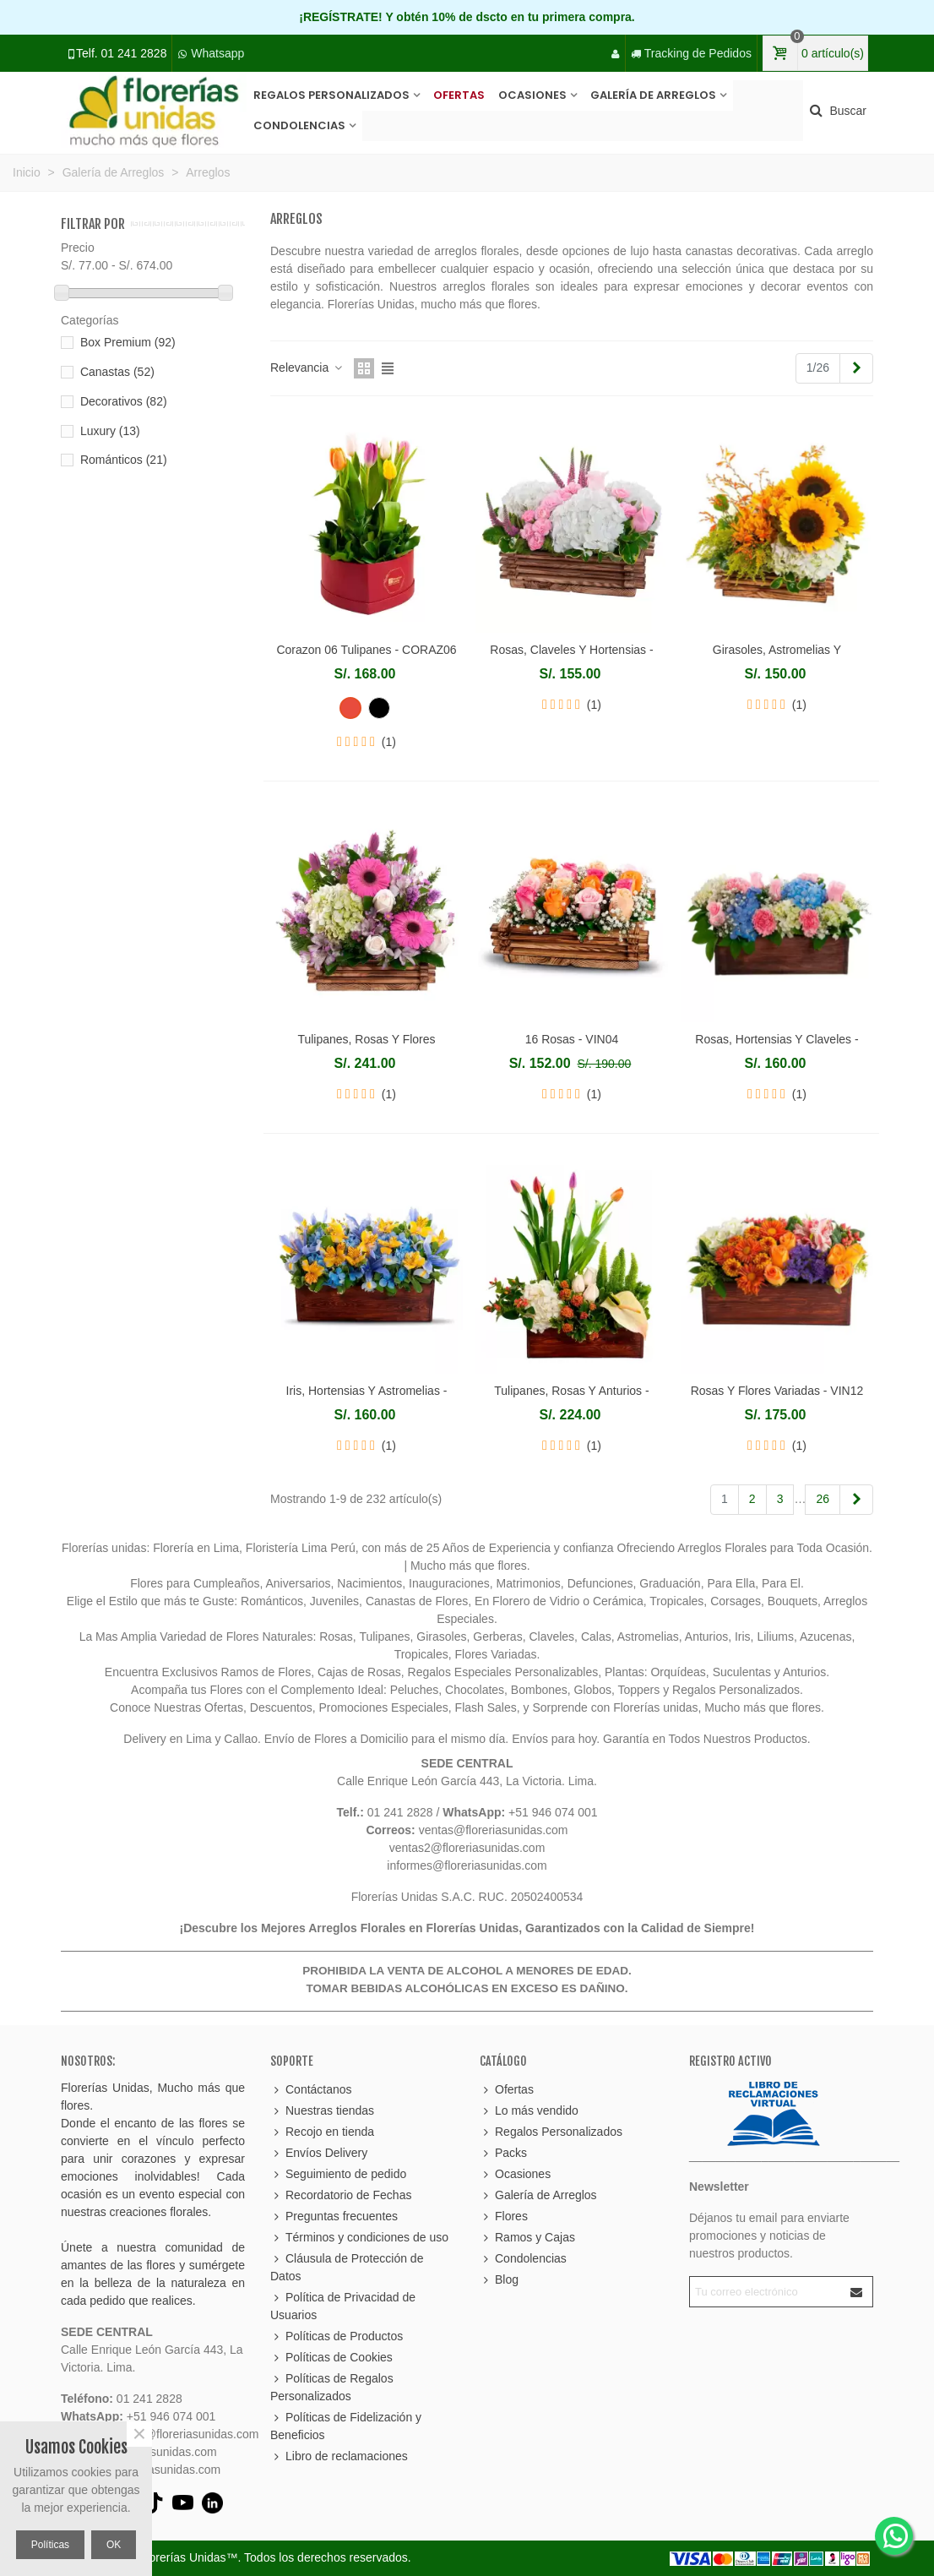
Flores (504, 2216)
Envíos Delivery (318, 2153)
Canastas (117, 372)
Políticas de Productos (336, 2336)
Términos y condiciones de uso (359, 2238)
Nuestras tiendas (322, 2111)
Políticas (50, 2545)
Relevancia (307, 367)
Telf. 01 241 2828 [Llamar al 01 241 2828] (121, 53)
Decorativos (123, 401)
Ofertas (459, 95)
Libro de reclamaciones (339, 2456)
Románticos (123, 459)
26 (822, 1499)
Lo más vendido (529, 2111)
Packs (503, 2153)
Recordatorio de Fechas (340, 2195)
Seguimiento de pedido (338, 2174)
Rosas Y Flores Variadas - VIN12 (777, 1390)
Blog (499, 2280)
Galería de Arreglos (653, 95)
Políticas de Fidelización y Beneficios (345, 2425)
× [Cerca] (139, 2434)
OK (113, 2545)
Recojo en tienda (322, 2132)
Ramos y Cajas (527, 2238)
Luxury (110, 431)
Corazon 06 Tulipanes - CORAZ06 (366, 649)
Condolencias (299, 125)
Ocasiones (532, 95)
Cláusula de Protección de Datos (346, 2266)
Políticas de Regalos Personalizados (332, 2386)
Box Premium (128, 342)
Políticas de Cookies (331, 2357)
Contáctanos (311, 2090)
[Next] (856, 368)
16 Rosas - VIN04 (572, 1039)
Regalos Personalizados (331, 95)
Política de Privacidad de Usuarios (342, 2305)
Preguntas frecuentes (334, 2216)
